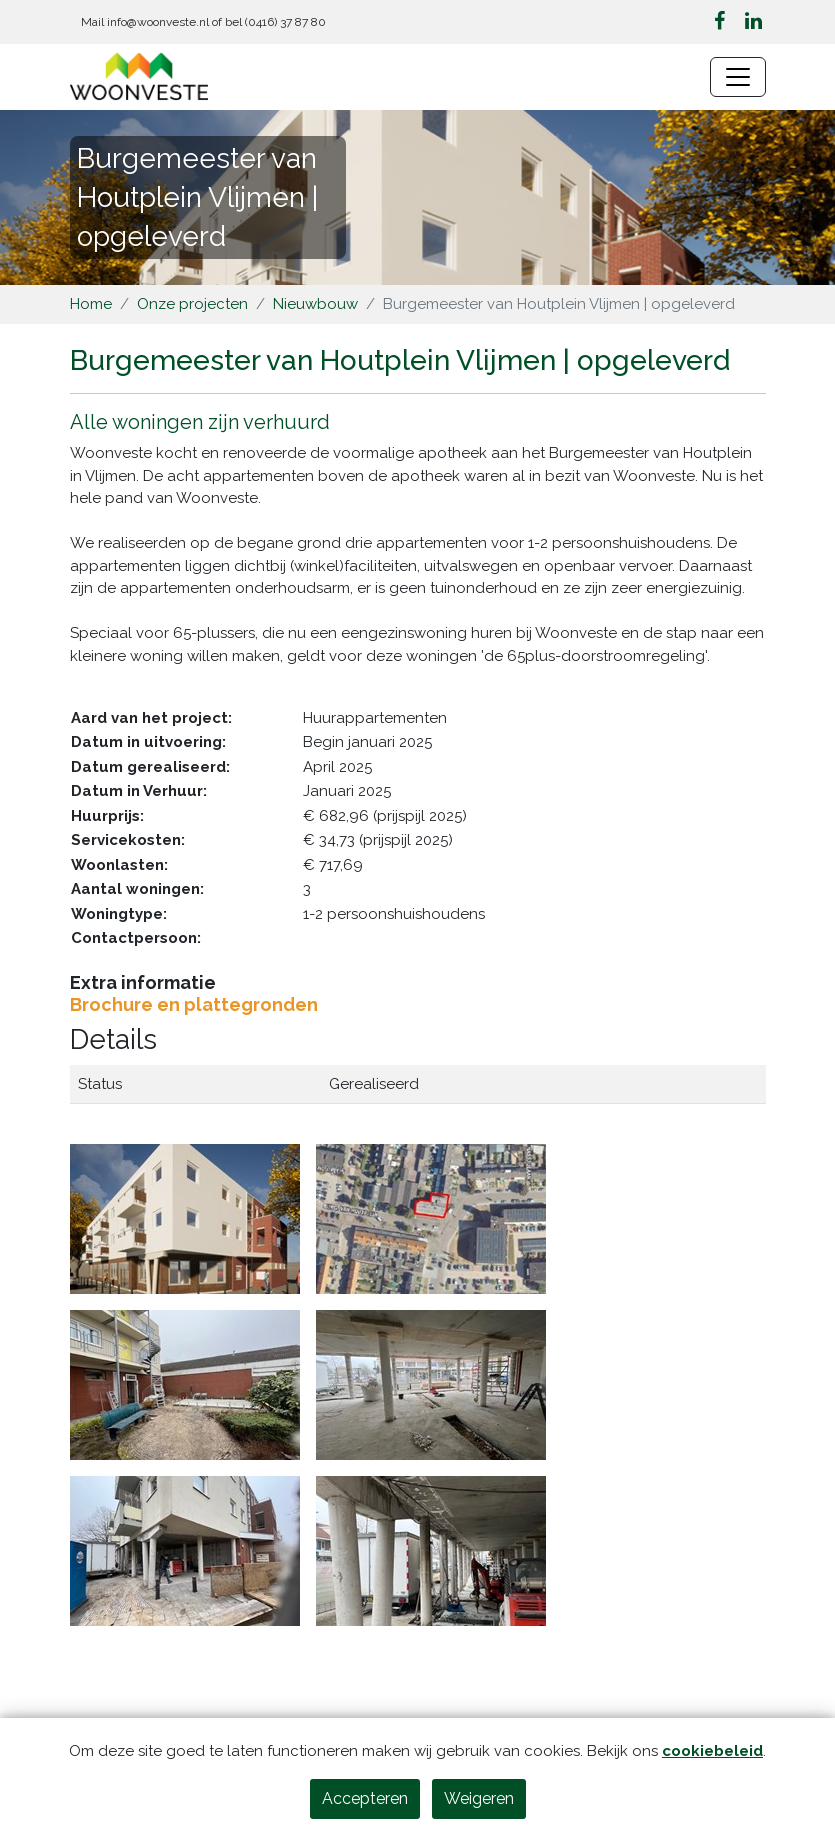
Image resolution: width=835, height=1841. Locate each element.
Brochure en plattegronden (194, 1004)
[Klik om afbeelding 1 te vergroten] (185, 1218)
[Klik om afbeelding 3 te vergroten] (185, 1384)
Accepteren (365, 1798)
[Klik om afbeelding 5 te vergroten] (185, 1550)
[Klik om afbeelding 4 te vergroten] (431, 1384)
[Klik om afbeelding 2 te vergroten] (431, 1218)
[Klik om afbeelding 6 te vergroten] (431, 1550)
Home (91, 304)
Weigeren (479, 1798)
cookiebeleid (712, 1751)
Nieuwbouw (315, 304)
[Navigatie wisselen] (738, 77)
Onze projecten (192, 304)
